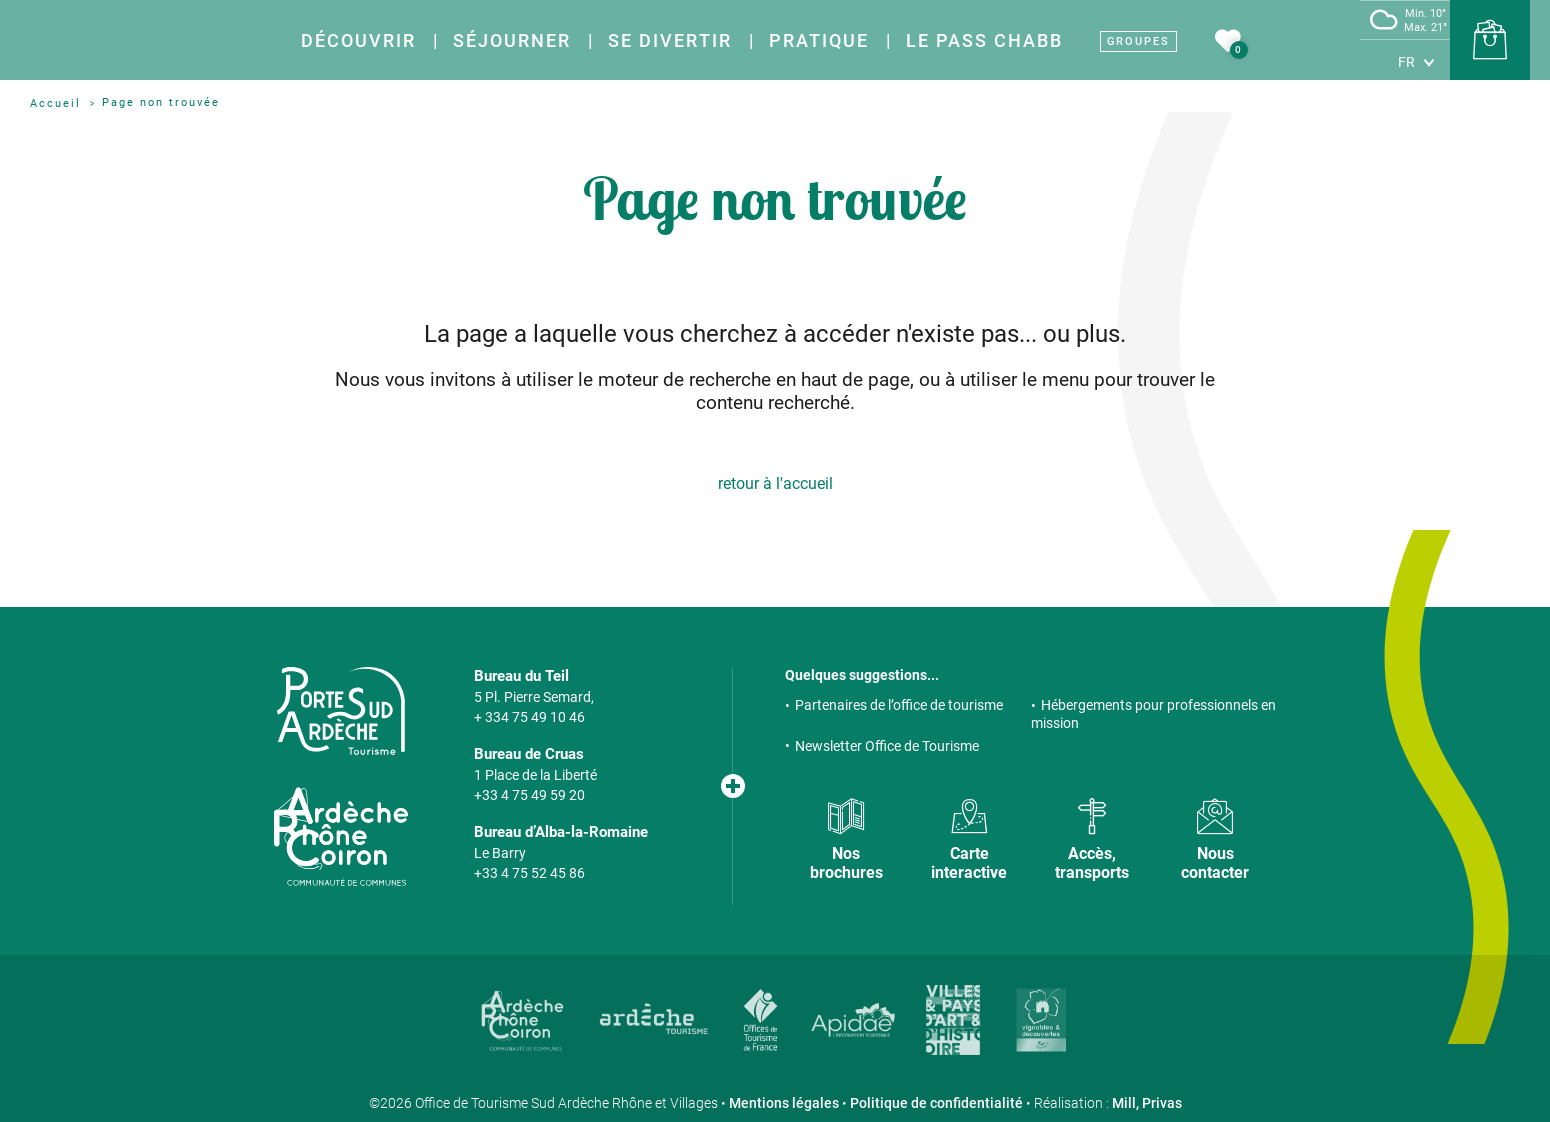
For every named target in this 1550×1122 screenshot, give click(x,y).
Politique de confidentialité (936, 1103)
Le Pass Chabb (984, 40)
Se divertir (670, 40)
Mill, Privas (1147, 1103)
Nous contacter (1215, 863)
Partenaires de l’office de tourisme (899, 705)
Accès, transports (1092, 863)
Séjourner (512, 40)
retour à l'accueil (775, 483)
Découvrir (358, 40)
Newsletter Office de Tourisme (887, 746)
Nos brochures (846, 863)
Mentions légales (784, 1103)
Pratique (819, 40)
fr (1406, 62)
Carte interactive (969, 863)
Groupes (1138, 41)
